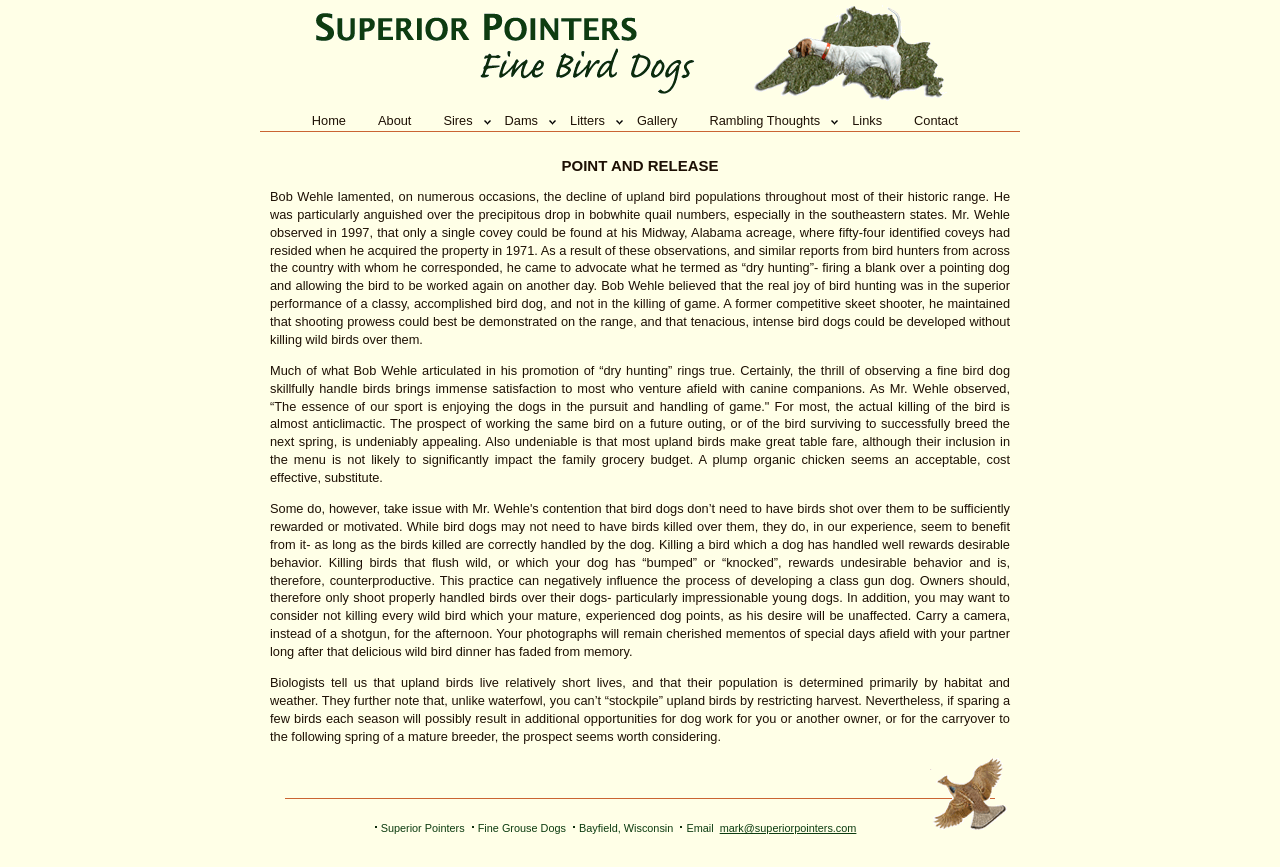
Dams (521, 120)
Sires (457, 120)
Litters (587, 120)
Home (329, 120)
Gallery (657, 120)
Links (867, 120)
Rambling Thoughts (764, 120)
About (394, 120)
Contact (936, 120)
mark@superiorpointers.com (788, 828)
